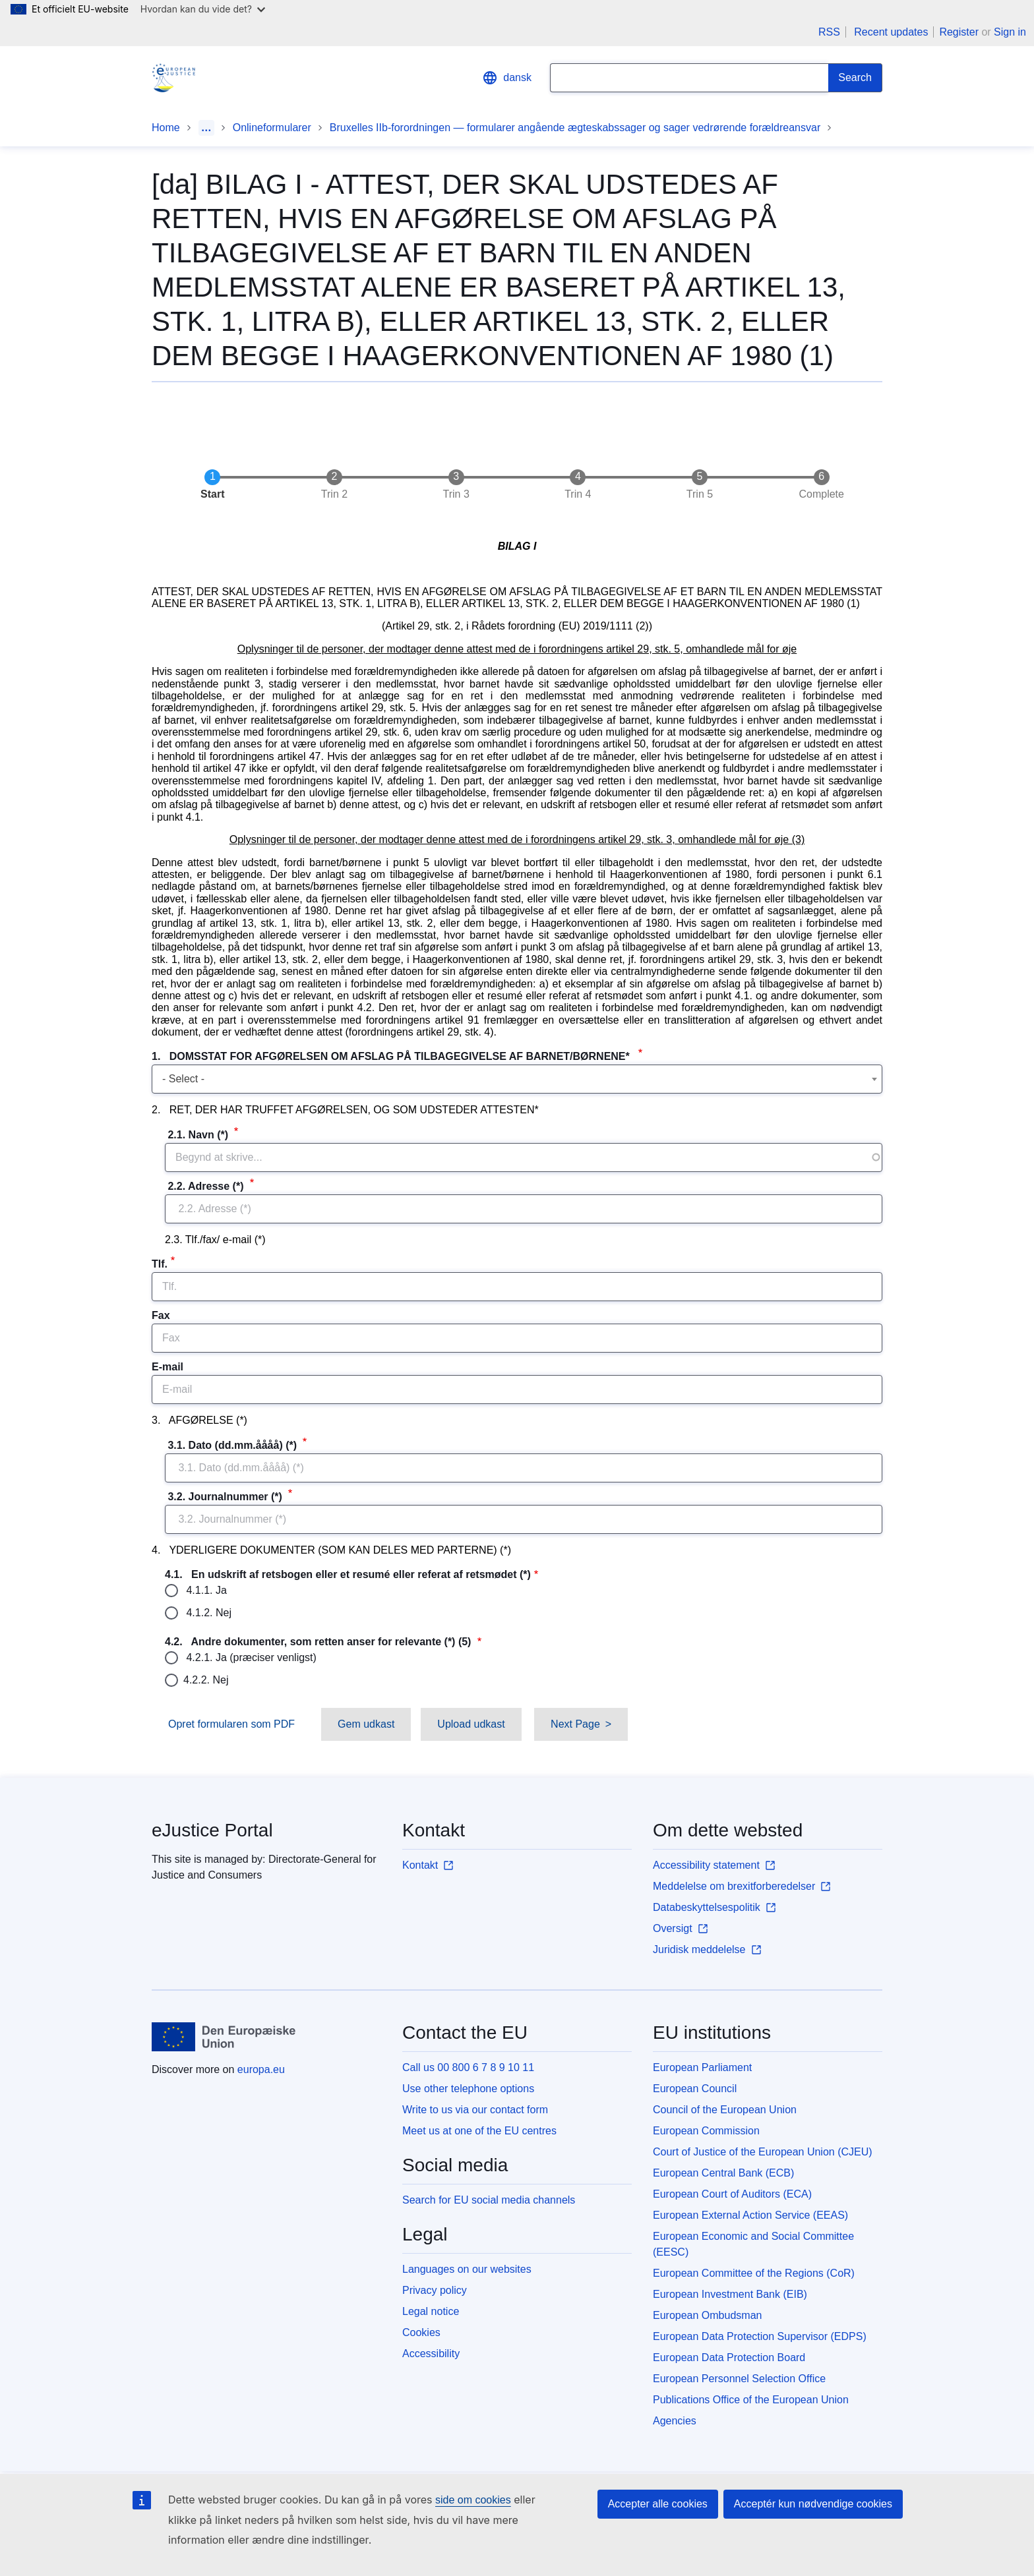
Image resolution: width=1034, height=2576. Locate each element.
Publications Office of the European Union (751, 2399)
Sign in (1010, 32)
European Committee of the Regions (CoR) (754, 2273)
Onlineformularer (272, 127)
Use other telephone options (468, 2088)
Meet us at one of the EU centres (479, 2130)
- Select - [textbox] (183, 1078)
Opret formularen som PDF (231, 1724)
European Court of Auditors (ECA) (732, 2194)
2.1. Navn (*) (198, 1134)
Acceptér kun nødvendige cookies (813, 2503)
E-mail (167, 1366)
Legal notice (430, 2311)
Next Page (575, 1724)
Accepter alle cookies (658, 2503)
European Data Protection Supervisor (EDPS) (760, 2336)
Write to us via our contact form (475, 2109)
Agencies (674, 2420)
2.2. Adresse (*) (206, 1186)
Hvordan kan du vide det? (202, 9)
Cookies (421, 2332)
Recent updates (891, 32)
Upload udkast (470, 1724)
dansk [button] (507, 78)
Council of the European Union (725, 2109)
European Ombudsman (707, 2315)
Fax (161, 1315)
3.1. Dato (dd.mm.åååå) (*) (232, 1445)
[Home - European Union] (224, 2036)
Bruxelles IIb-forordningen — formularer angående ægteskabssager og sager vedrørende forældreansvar (575, 127)
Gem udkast (366, 1724)
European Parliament (702, 2067)
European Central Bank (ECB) (723, 2173)
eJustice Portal (212, 1830)
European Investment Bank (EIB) (730, 2294)
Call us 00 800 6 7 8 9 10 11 (468, 2067)
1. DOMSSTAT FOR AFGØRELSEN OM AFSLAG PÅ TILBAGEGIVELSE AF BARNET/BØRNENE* (394, 1056)
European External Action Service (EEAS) (750, 2215)
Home (166, 127)
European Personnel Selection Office (739, 2378)
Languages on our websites (467, 2269)
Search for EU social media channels (488, 2200)
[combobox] (517, 1079)
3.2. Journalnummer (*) (225, 1496)
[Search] (855, 77)
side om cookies (473, 2499)
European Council (695, 2088)
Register (959, 32)
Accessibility (431, 2353)
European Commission (706, 2130)
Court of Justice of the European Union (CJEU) (762, 2151)
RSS (829, 32)
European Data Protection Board (729, 2357)
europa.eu (261, 2069)
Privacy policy (434, 2290)
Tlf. (159, 1264)
